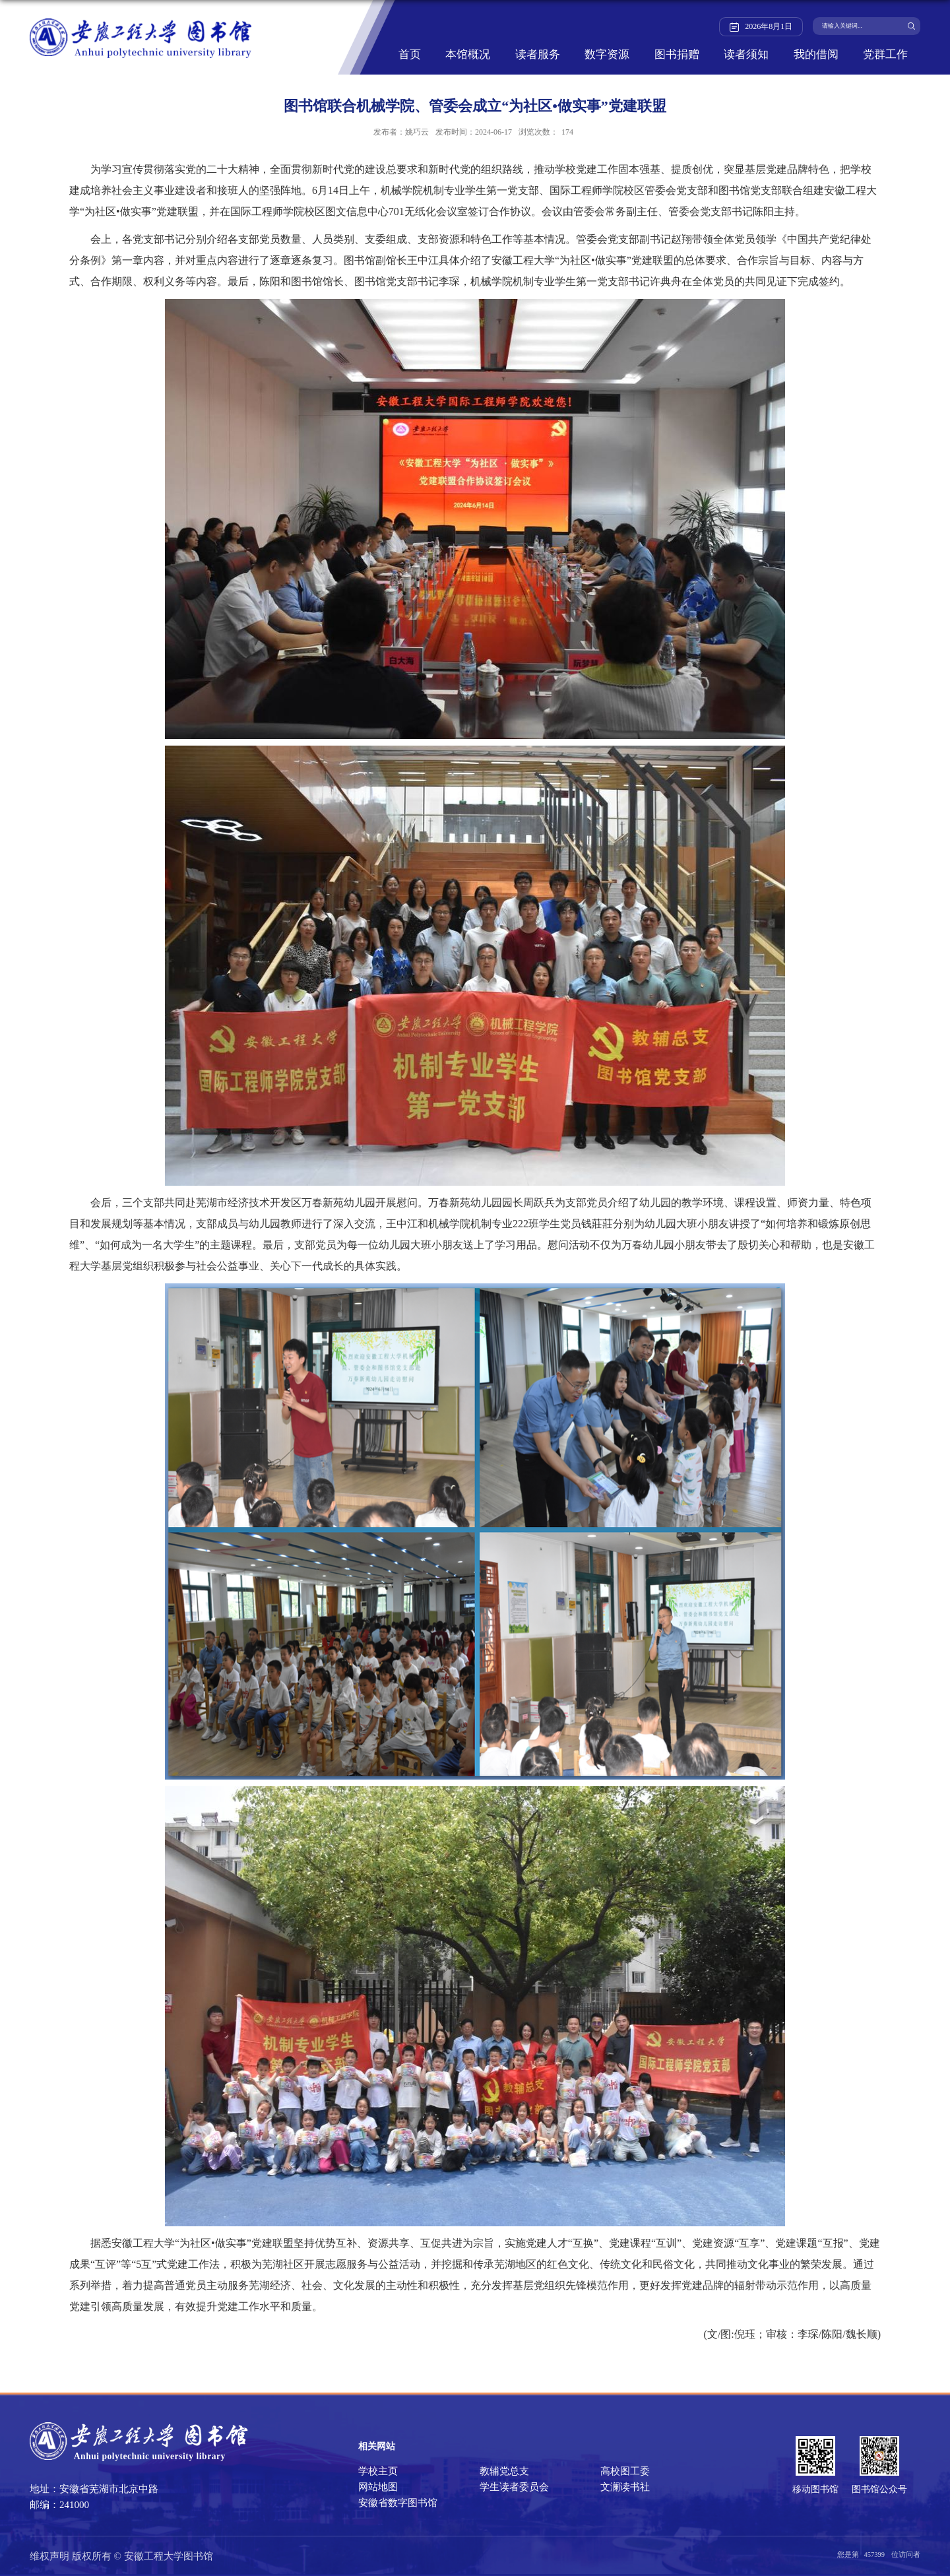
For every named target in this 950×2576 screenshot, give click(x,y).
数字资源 (607, 55)
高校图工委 (625, 2471)
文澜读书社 (625, 2487)
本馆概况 (467, 55)
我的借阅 (816, 55)
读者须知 (746, 55)
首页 (409, 55)
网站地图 (378, 2487)
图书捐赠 (676, 55)
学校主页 (378, 2471)
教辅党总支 (504, 2471)
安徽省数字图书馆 (397, 2502)
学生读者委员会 (514, 2487)
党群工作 (885, 55)
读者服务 (537, 55)
